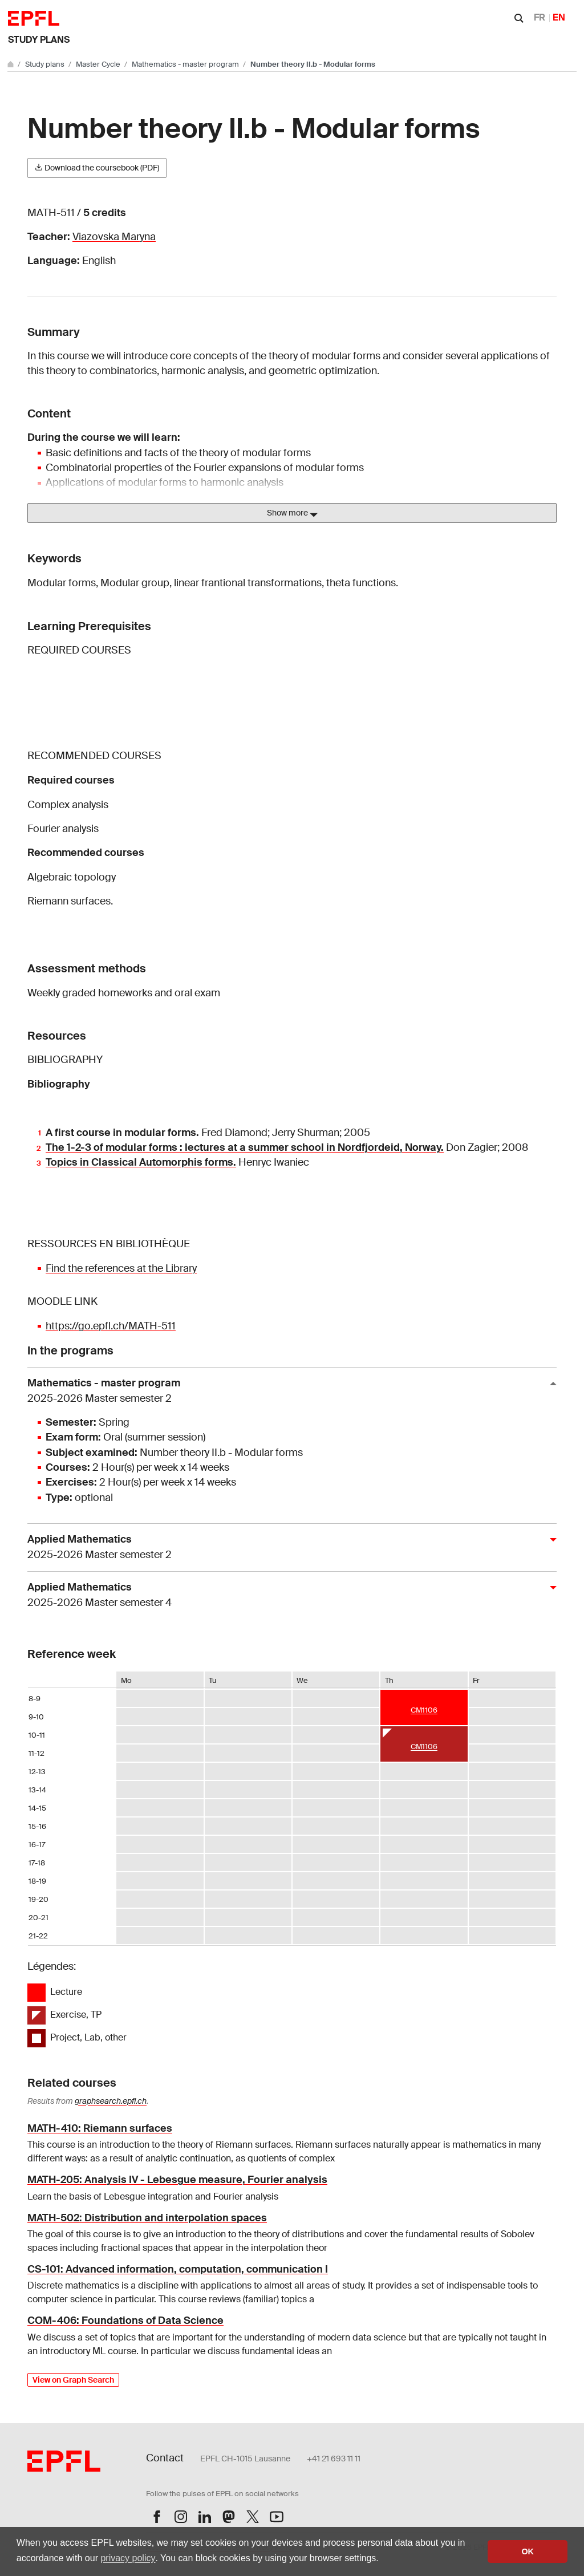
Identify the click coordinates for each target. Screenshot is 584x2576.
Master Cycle (99, 64)
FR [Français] (539, 17)
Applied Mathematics (287, 1547)
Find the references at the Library (121, 1268)
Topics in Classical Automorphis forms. (141, 1162)
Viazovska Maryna (114, 236)
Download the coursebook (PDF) (97, 168)
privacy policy (127, 2558)
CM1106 (424, 1710)
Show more (292, 513)
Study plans (39, 40)
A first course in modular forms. (122, 1132)
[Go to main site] (11, 64)
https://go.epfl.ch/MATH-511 (111, 1326)
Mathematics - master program (186, 64)
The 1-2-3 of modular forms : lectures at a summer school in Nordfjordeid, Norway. (245, 1147)
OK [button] (527, 2551)
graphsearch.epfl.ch (111, 2101)
